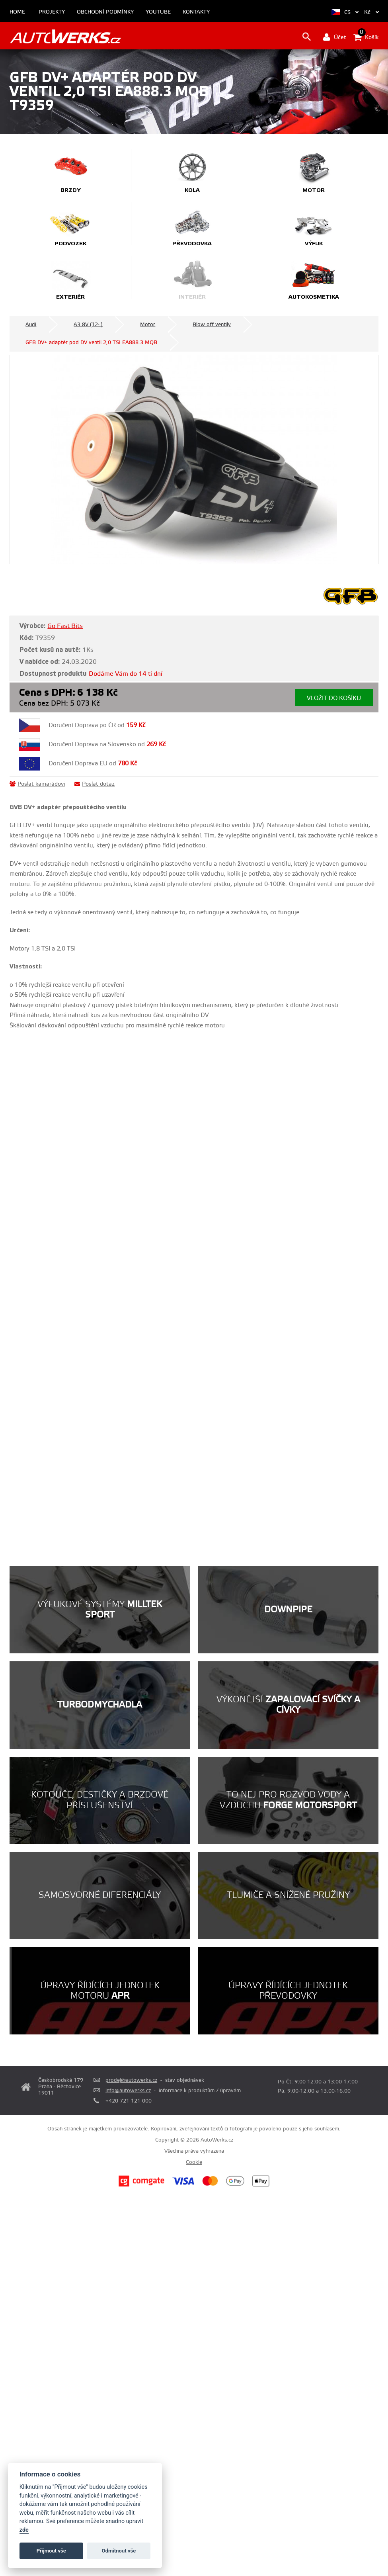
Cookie (194, 2162)
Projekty (52, 12)
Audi (30, 324)
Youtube (158, 12)
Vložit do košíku (334, 698)
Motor (147, 324)
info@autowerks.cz (128, 2090)
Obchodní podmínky (105, 12)
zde (24, 2530)
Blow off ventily (212, 324)
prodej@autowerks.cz (131, 2080)
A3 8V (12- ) (88, 324)
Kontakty (196, 12)
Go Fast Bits (65, 626)
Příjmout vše (51, 2551)
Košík (365, 37)
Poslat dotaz (94, 784)
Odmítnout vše (119, 2551)
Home (17, 12)
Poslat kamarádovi (37, 784)
